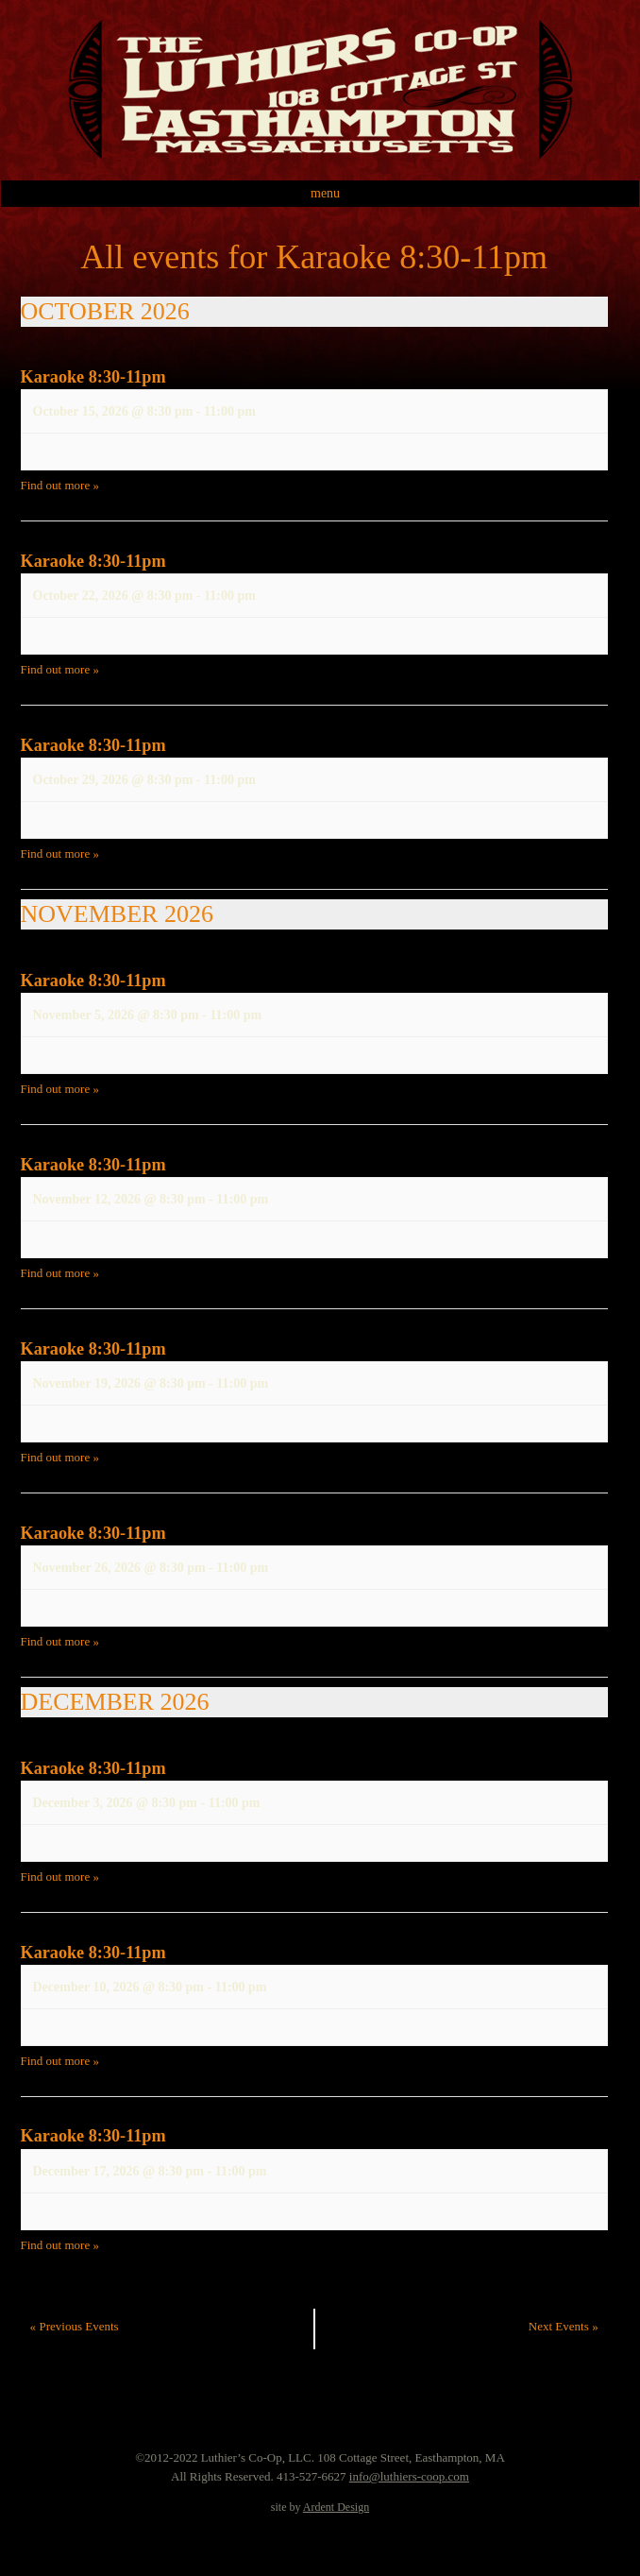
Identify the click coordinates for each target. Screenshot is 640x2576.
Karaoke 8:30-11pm (93, 376)
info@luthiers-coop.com (409, 2476)
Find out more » (60, 485)
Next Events (563, 2326)
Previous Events (74, 2326)
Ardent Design (336, 2507)
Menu (325, 193)
